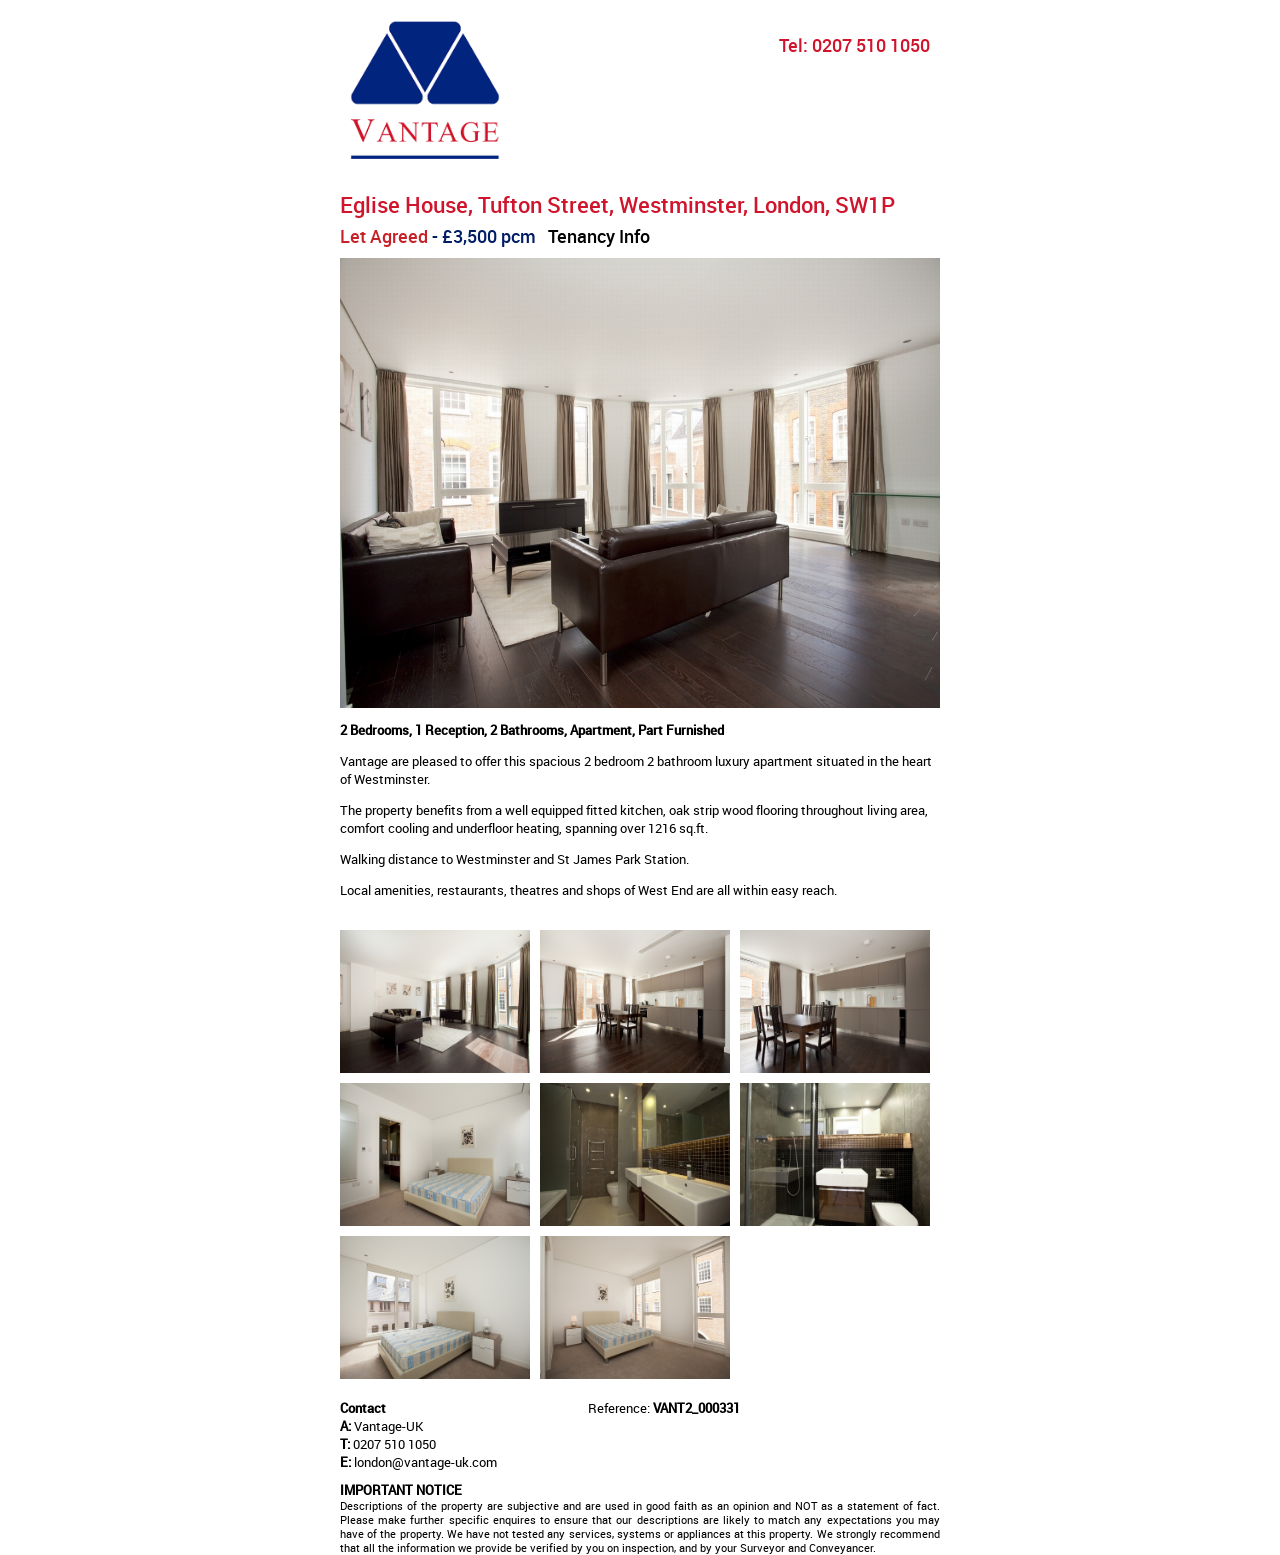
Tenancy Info (599, 236)
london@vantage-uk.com (425, 1462)
